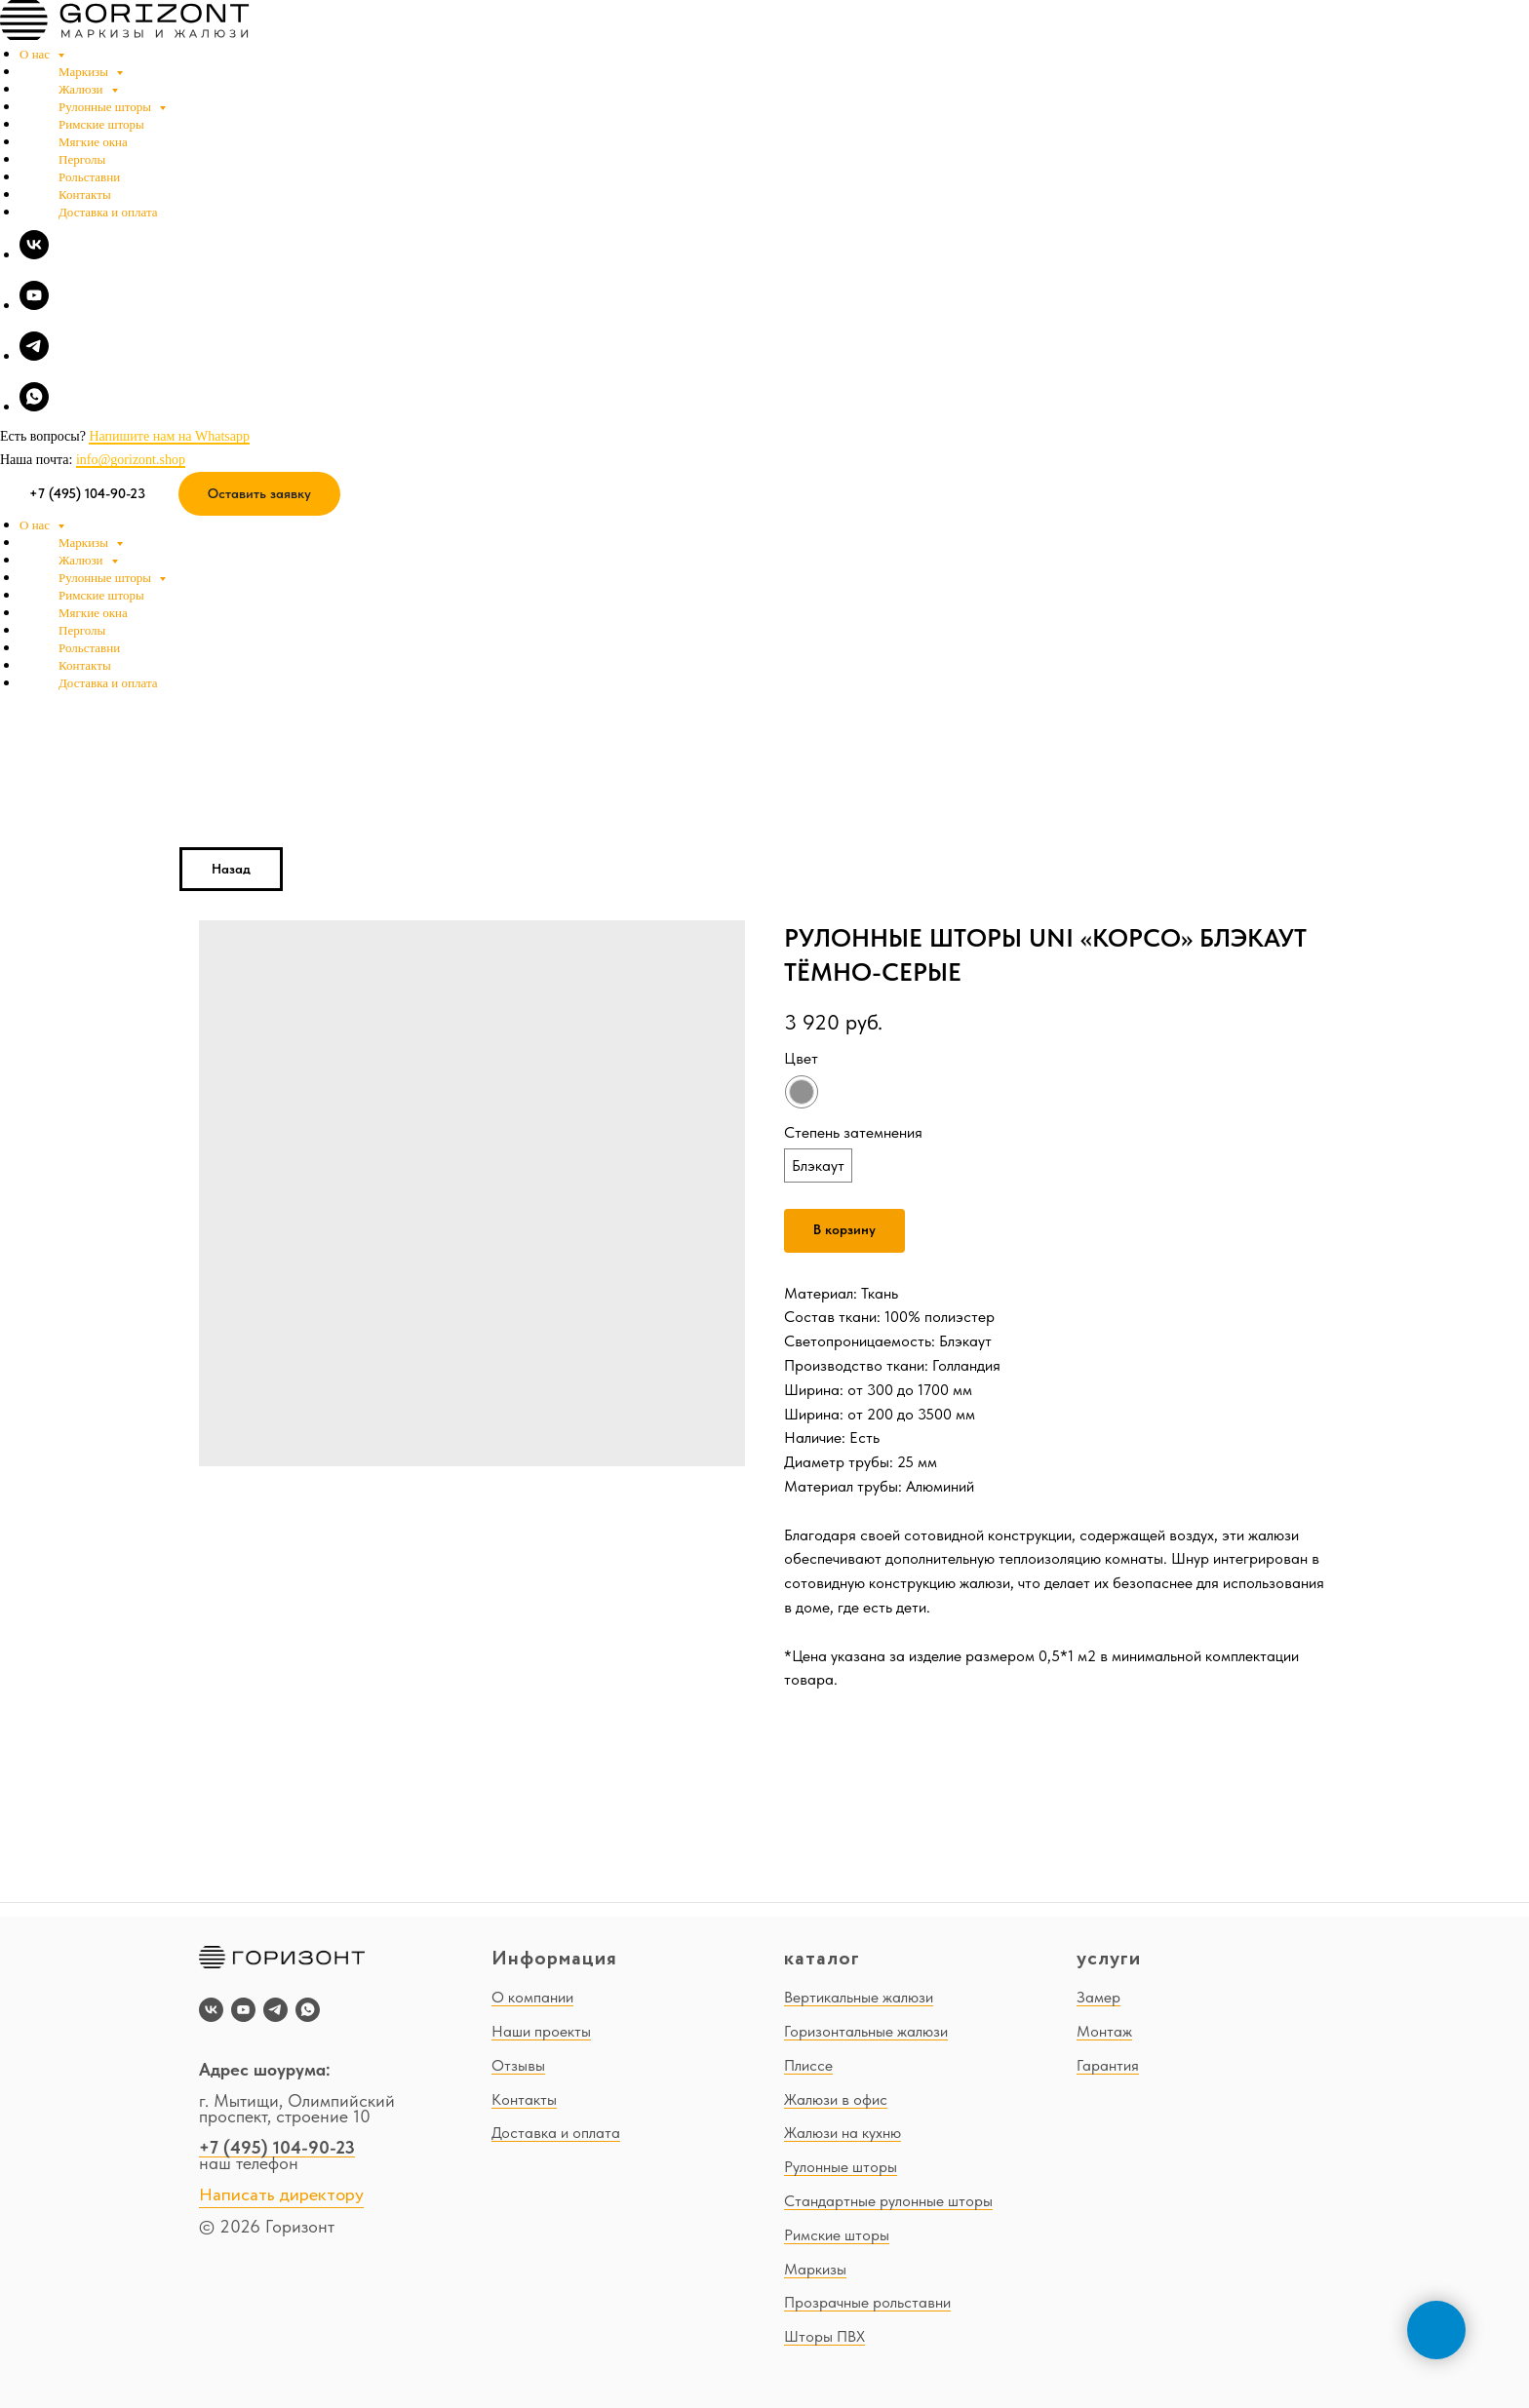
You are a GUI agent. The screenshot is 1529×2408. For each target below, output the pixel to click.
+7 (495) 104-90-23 (277, 2147)
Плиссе (808, 2065)
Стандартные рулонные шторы (888, 2201)
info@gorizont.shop (130, 459)
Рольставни (89, 177)
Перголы (82, 159)
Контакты (85, 194)
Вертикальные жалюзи (858, 1997)
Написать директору (281, 2195)
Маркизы (85, 71)
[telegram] (34, 355)
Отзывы (518, 2065)
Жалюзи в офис (835, 2099)
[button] (259, 494)
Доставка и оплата (108, 212)
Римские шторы (101, 124)
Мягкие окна (93, 142)
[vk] (34, 254)
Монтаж (1104, 2031)
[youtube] (34, 304)
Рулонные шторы (106, 106)
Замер (1098, 1997)
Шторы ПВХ (824, 2336)
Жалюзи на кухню (842, 2132)
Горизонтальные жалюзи (866, 2031)
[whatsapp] (34, 406)
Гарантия (1108, 2065)
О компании (532, 1997)
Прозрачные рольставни (867, 2302)
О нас (36, 54)
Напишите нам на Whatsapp (169, 436)
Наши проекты (541, 2031)
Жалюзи (82, 89)
